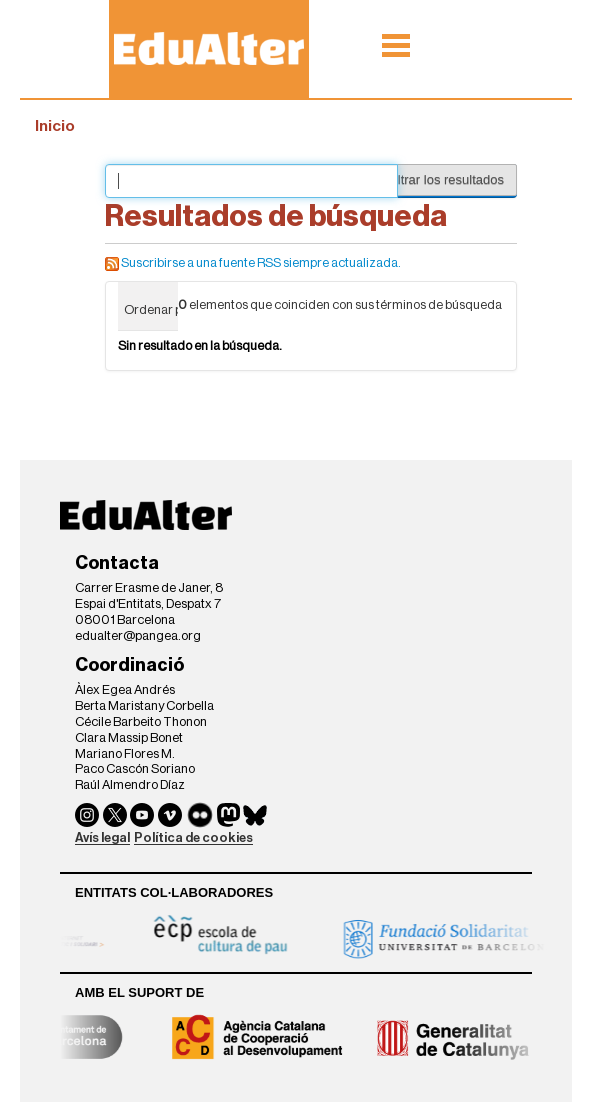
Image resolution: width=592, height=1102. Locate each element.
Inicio (55, 126)
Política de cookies (193, 837)
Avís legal (102, 837)
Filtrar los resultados (445, 179)
